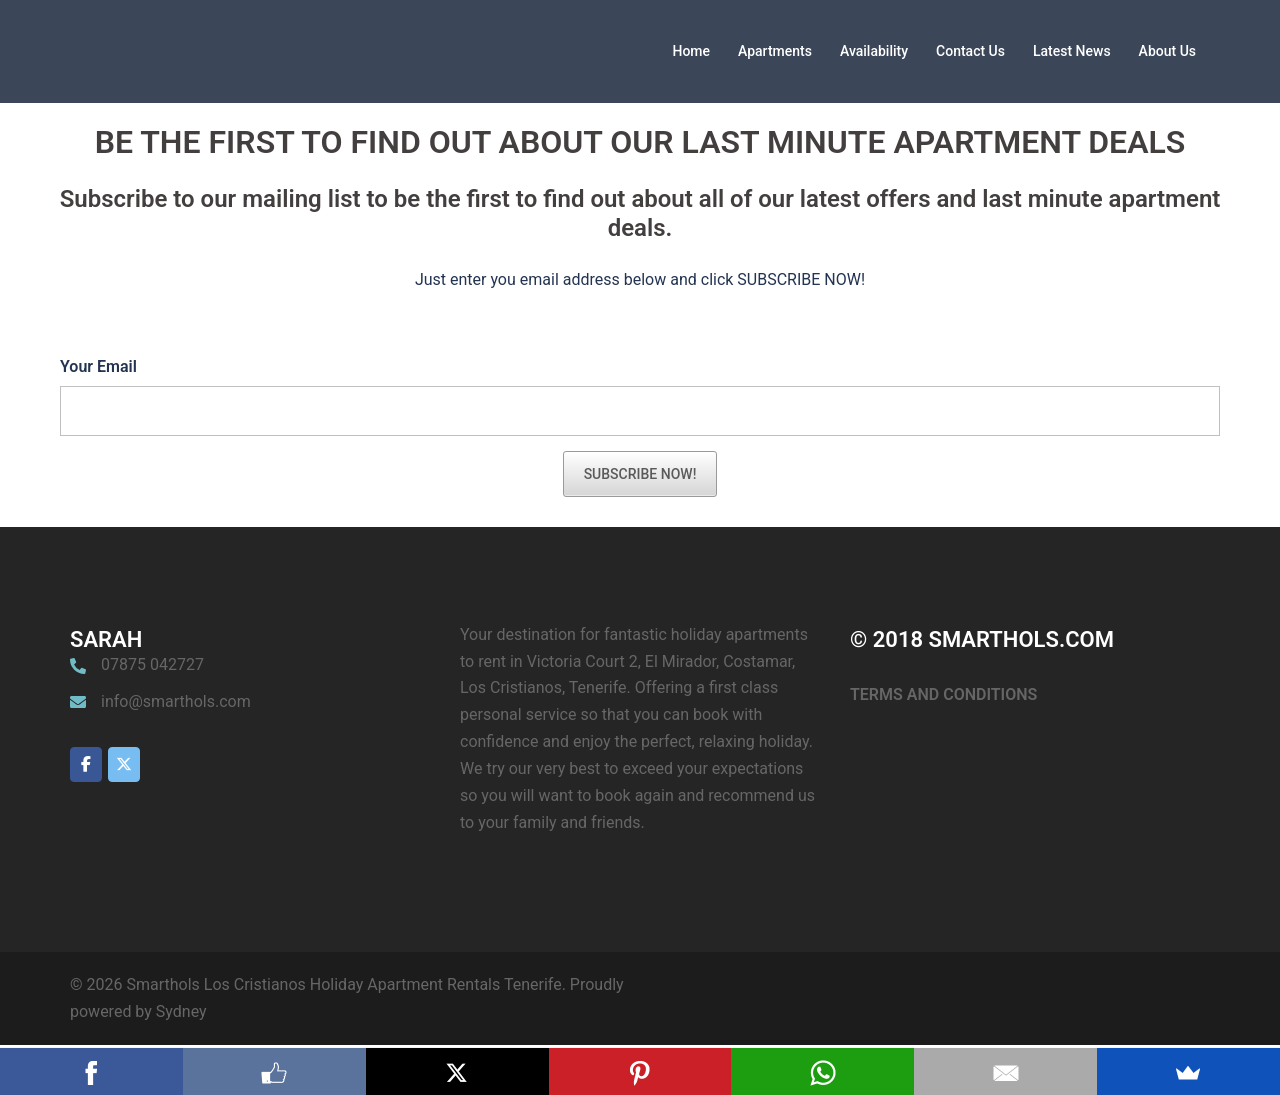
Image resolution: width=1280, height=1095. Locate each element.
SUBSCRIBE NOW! (640, 474)
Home (691, 51)
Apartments (775, 51)
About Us (1167, 51)
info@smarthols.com (176, 701)
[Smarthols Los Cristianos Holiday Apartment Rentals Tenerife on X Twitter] (124, 764)
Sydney (181, 1011)
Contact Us (970, 51)
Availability (874, 51)
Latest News (1072, 51)
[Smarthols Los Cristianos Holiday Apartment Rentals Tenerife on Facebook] (86, 764)
